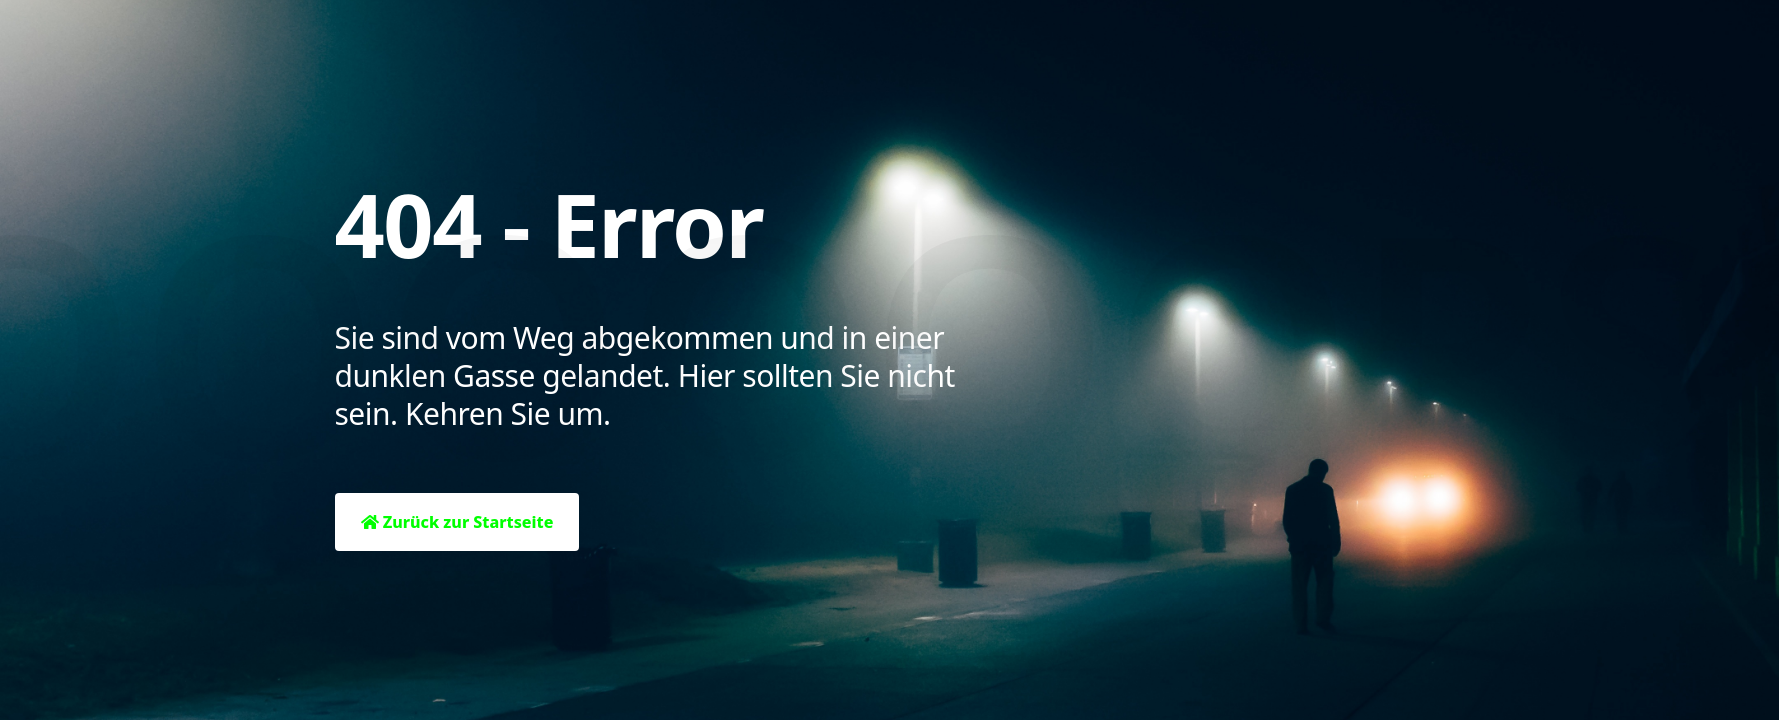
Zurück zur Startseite (457, 522)
